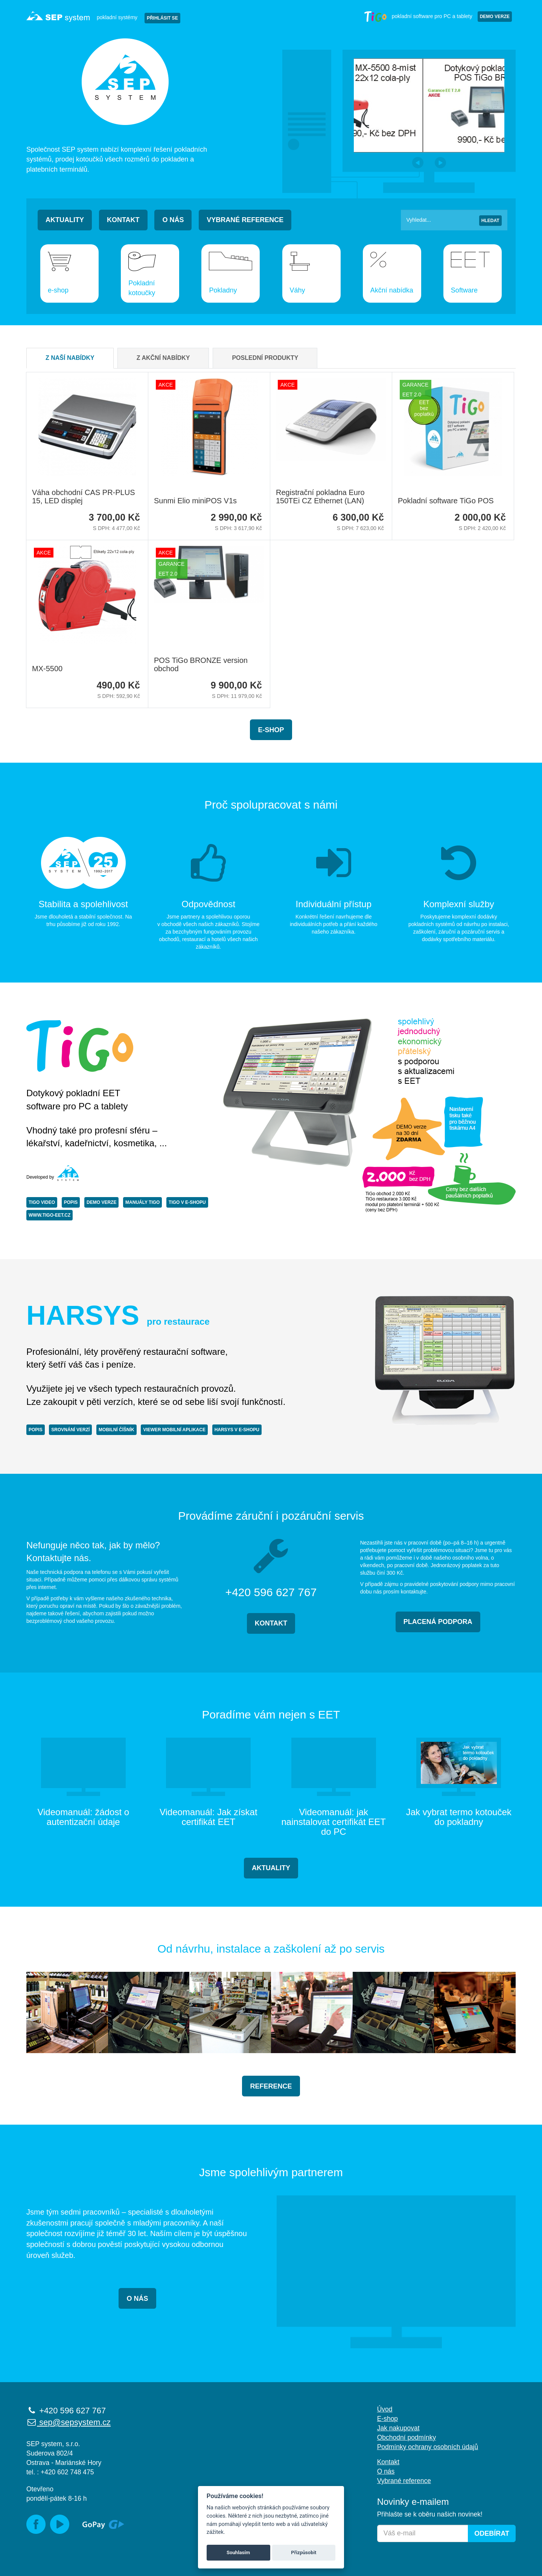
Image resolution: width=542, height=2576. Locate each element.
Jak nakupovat (398, 2428)
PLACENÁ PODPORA (437, 1621)
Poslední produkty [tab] (265, 358)
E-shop (271, 730)
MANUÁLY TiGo (142, 1202)
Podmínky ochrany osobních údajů (427, 2447)
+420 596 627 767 (66, 2410)
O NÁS (137, 2298)
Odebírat (491, 2533)
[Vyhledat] (454, 220)
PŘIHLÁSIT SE (162, 18)
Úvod (385, 2409)
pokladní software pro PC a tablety (418, 16)
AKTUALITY (271, 1868)
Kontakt (123, 220)
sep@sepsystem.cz (68, 2422)
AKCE (165, 385)
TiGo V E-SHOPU (187, 1202)
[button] (417, 162)
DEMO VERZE (101, 1202)
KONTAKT (271, 1623)
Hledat (490, 220)
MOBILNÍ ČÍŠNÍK (116, 1429)
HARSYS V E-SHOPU (237, 1429)
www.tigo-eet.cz (49, 1215)
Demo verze (495, 16)
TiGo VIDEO (42, 1202)
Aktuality (65, 220)
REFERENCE (271, 2086)
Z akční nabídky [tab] (163, 358)
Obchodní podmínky (406, 2437)
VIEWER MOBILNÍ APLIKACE (174, 1429)
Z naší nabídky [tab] (70, 358)
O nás (173, 220)
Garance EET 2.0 (415, 390)
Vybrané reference (245, 220)
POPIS (71, 1202)
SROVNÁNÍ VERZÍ (70, 1429)
